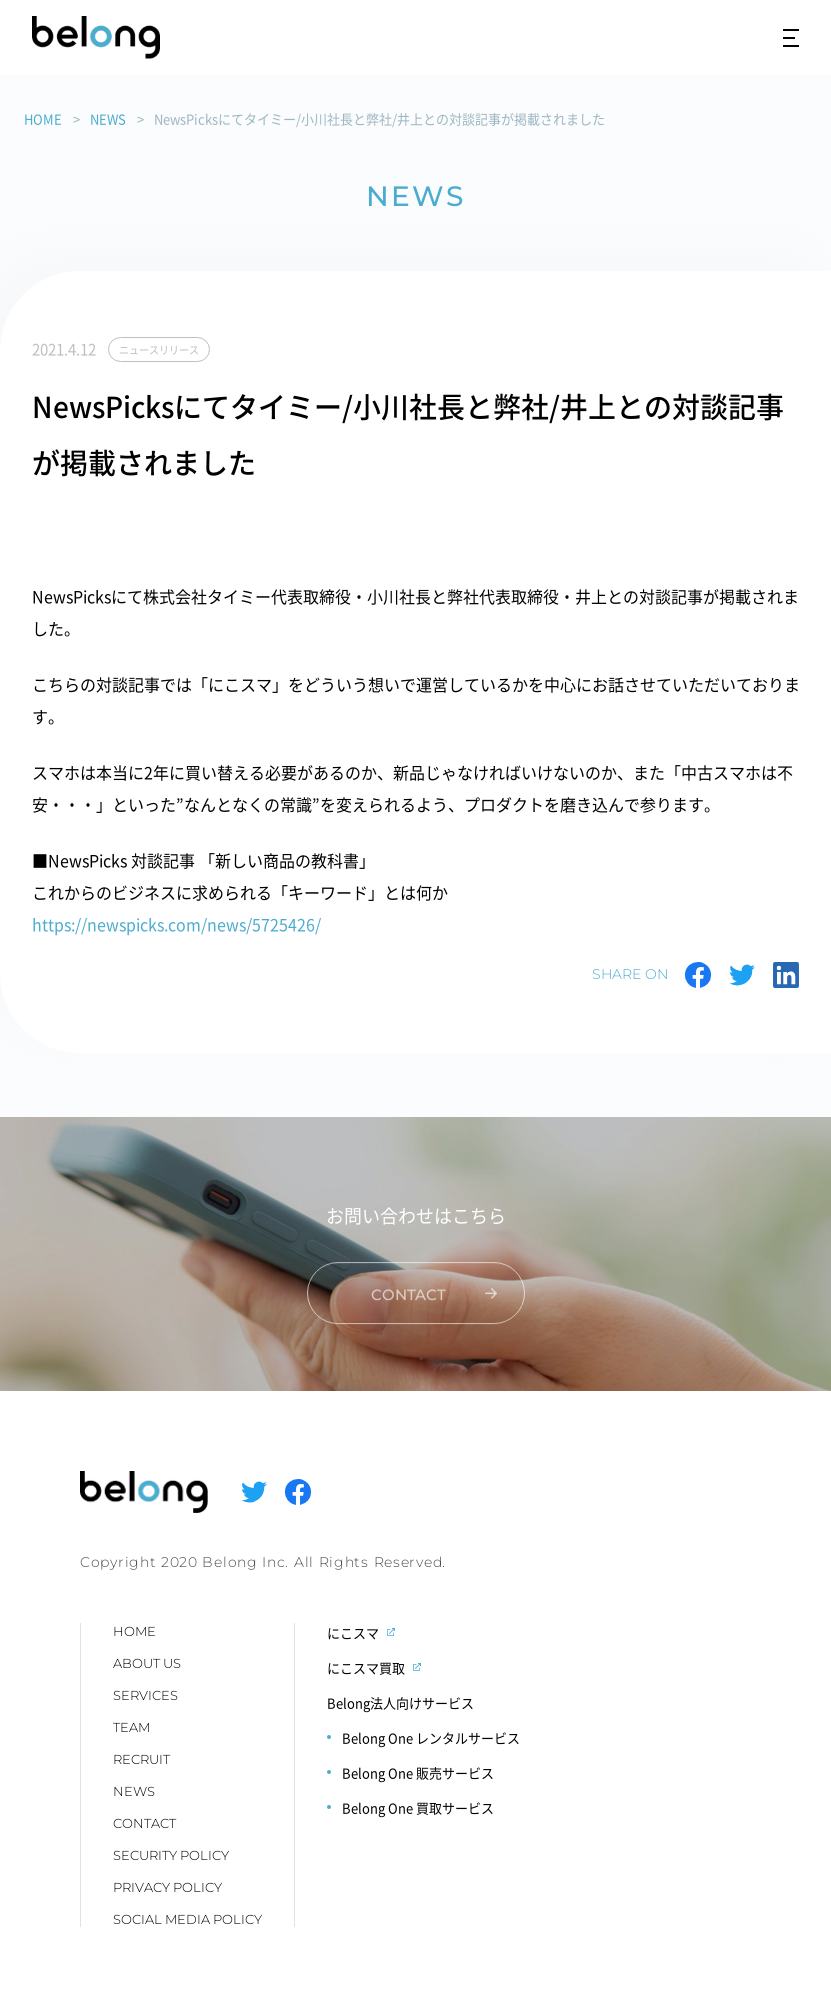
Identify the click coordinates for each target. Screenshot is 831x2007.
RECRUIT (141, 1759)
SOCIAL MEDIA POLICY (187, 1919)
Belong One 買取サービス (418, 1807)
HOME (43, 118)
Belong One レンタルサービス (431, 1737)
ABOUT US (147, 1663)
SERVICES (145, 1695)
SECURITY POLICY (171, 1855)
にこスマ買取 (366, 1667)
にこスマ (353, 1632)
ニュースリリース (159, 349)
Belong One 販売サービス (418, 1772)
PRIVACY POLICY (167, 1887)
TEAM (131, 1727)
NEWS (108, 118)
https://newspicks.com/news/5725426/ (176, 924)
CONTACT (144, 1823)
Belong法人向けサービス (400, 1702)
